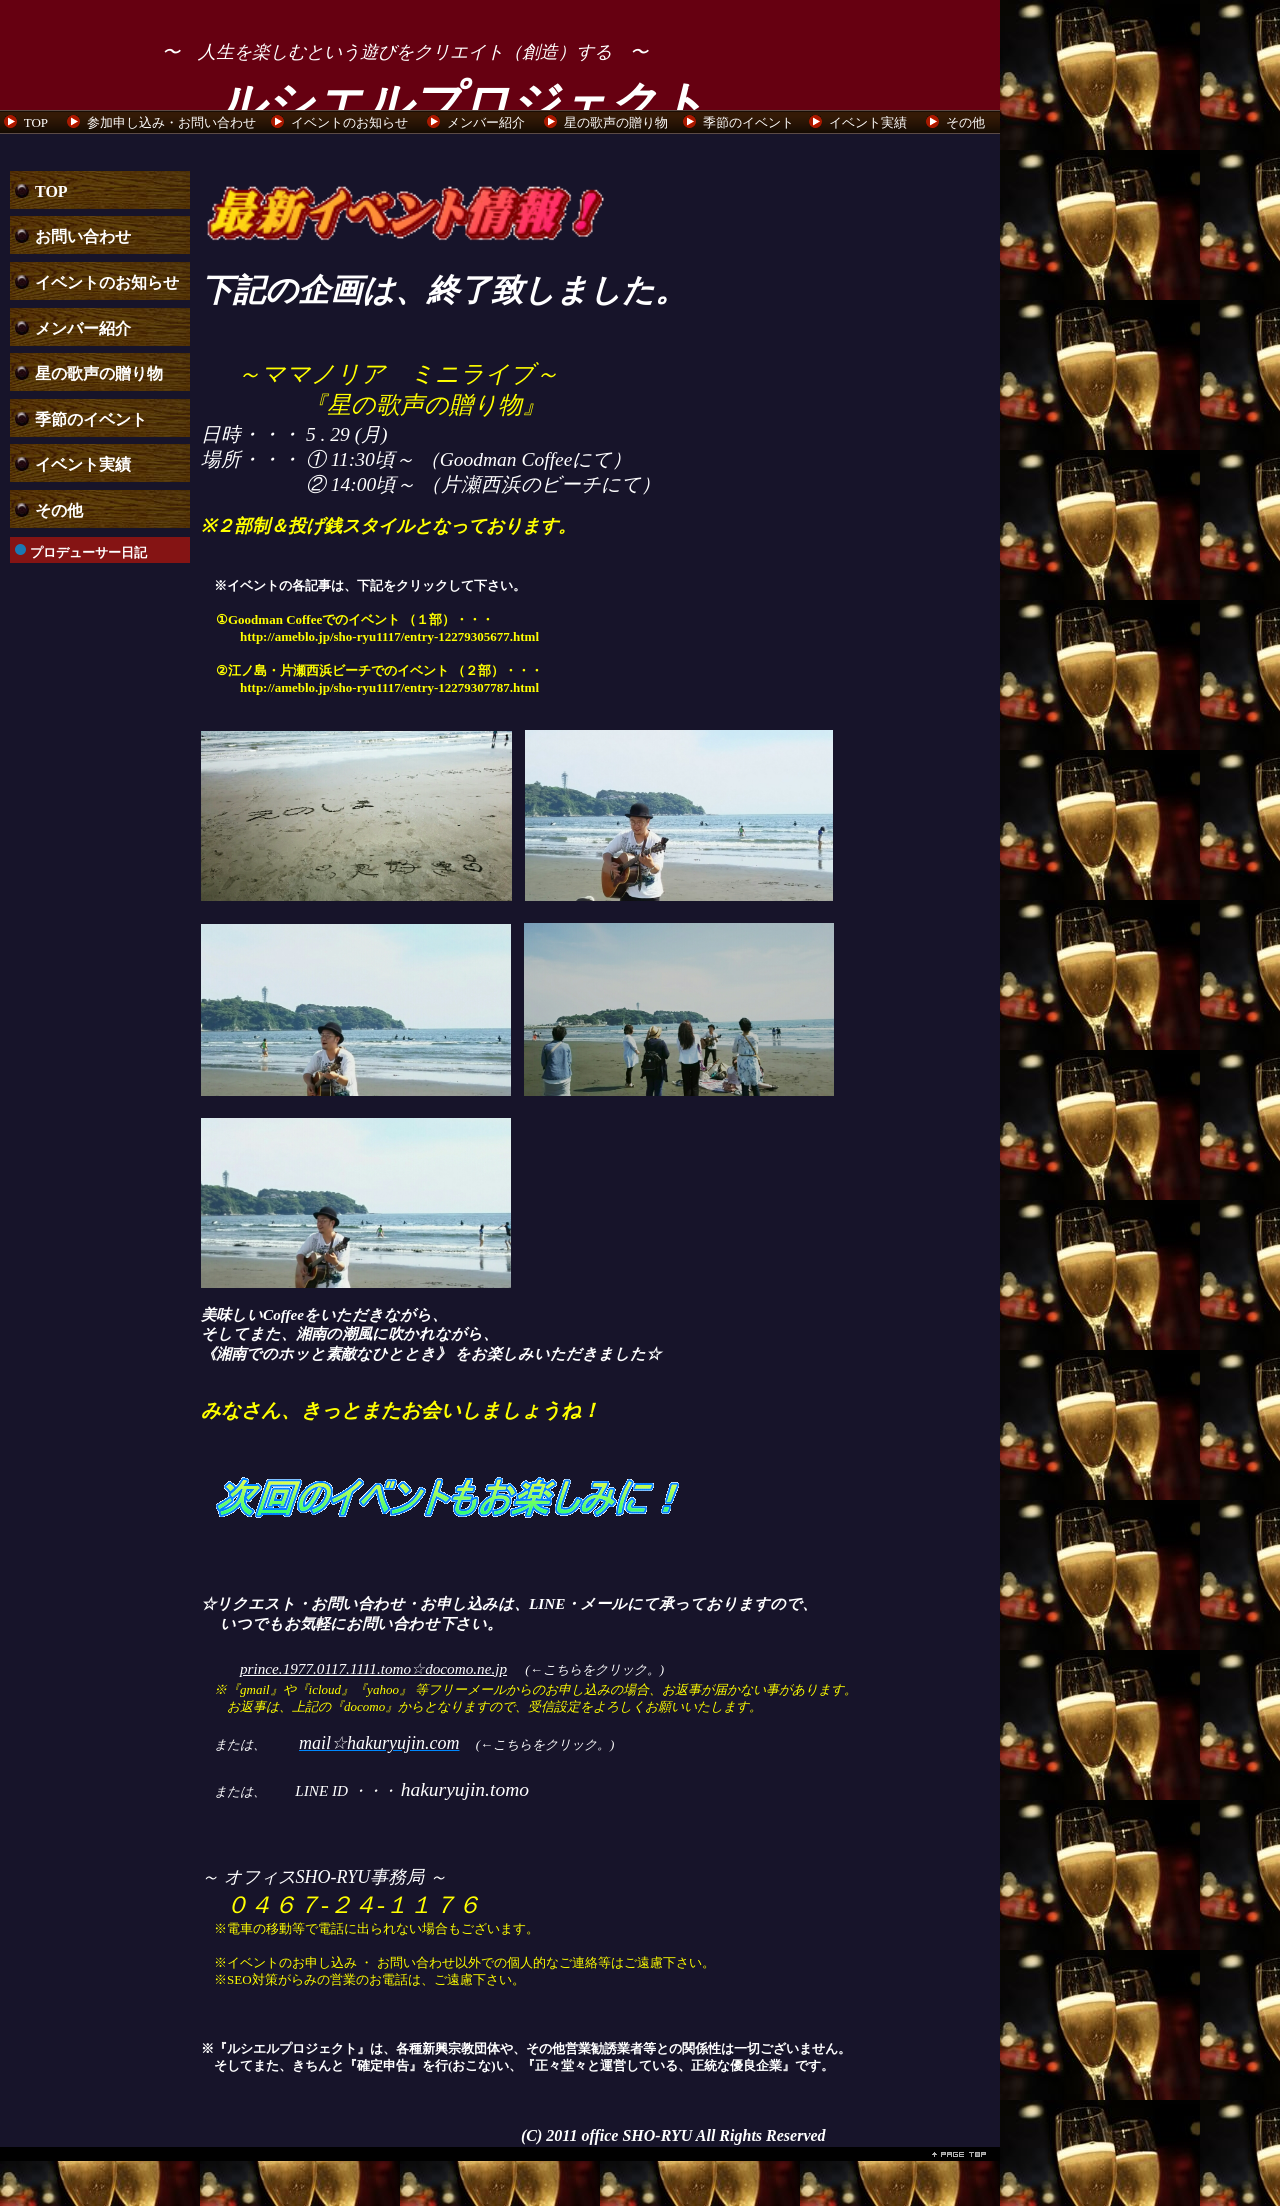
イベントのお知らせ (349, 122)
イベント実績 (868, 122)
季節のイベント (748, 122)
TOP (36, 122)
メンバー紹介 (486, 122)
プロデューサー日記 (88, 552)
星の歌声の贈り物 (616, 122)
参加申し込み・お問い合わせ (171, 122)
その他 (965, 122)
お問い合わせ (83, 236)
